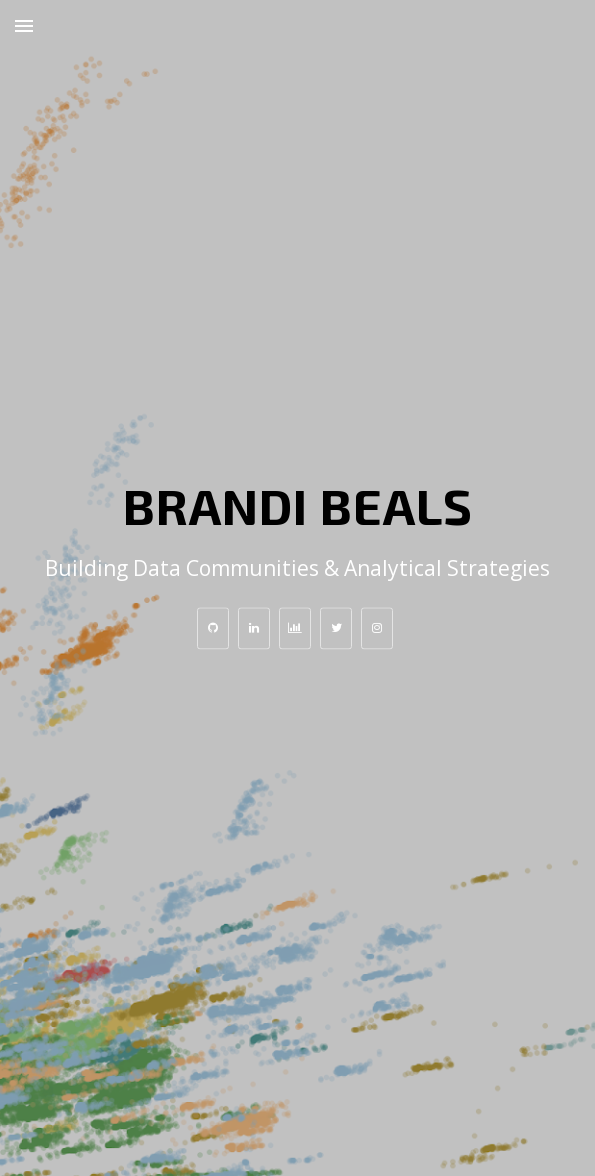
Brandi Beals (298, 505)
